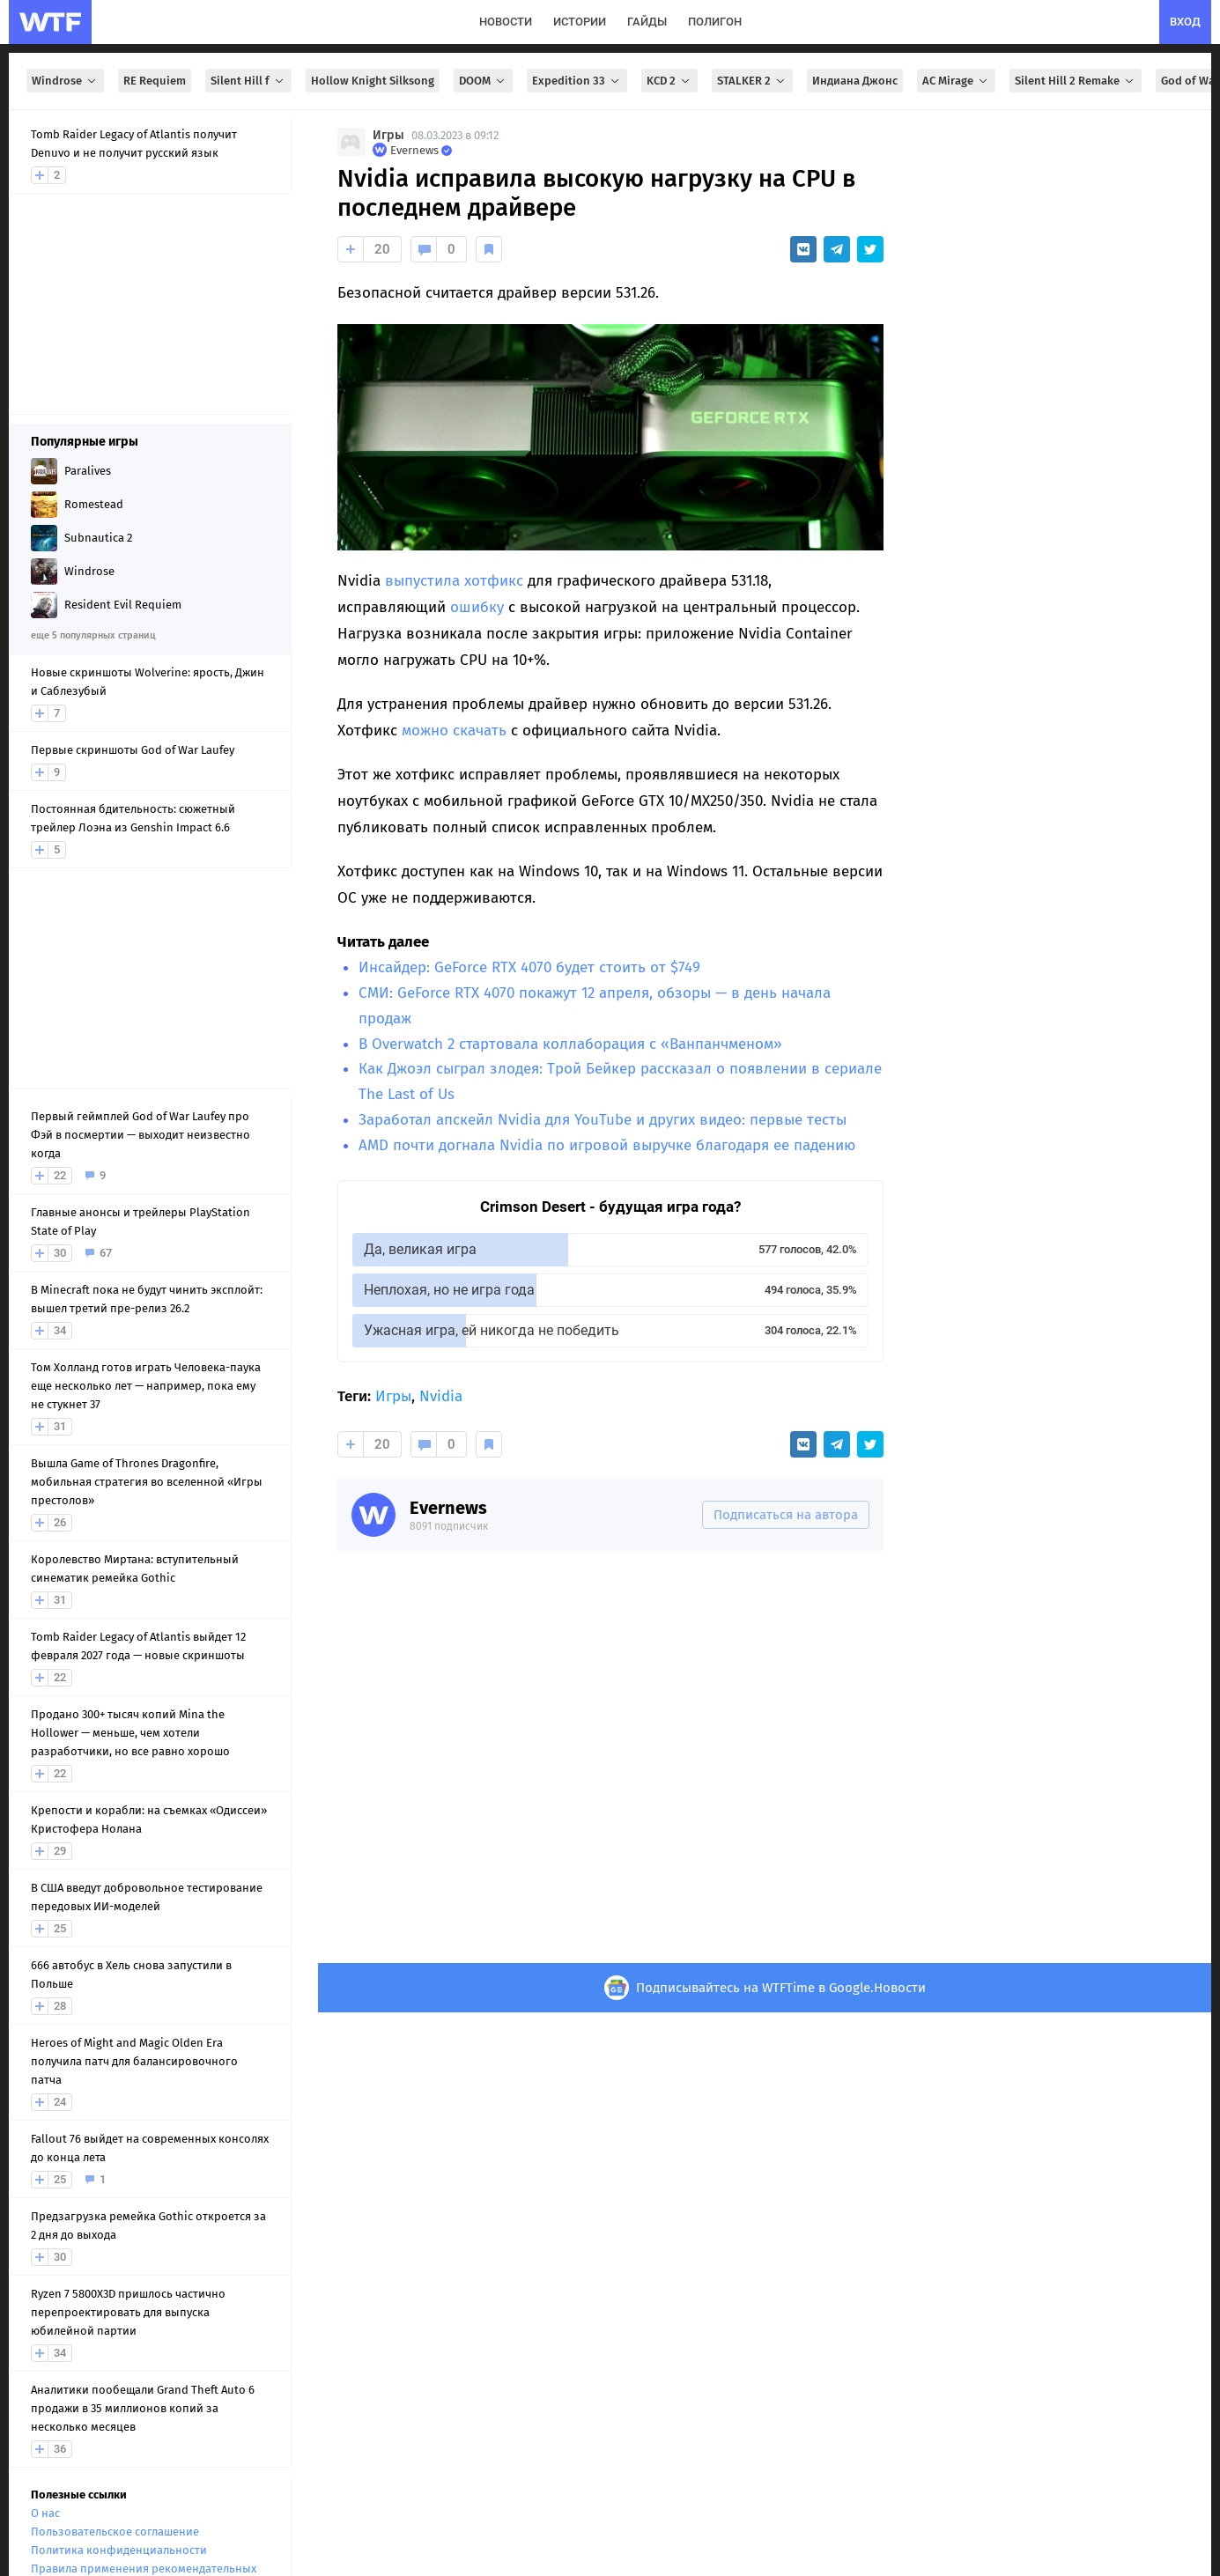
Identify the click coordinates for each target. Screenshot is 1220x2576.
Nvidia (440, 1396)
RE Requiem (154, 80)
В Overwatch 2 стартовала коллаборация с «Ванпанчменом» (570, 1044)
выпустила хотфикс (454, 581)
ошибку (477, 607)
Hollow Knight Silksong (372, 80)
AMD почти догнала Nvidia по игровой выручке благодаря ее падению (607, 1145)
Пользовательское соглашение (115, 2531)
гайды (647, 21)
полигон (715, 21)
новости (505, 21)
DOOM (483, 80)
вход (1185, 21)
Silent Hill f (248, 80)
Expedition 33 (577, 80)
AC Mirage (956, 80)
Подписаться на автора (786, 1515)
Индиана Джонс (855, 80)
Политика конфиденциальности (119, 2550)
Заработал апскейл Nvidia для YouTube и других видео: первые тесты (603, 1120)
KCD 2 (669, 80)
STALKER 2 (752, 80)
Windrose (65, 80)
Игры (388, 135)
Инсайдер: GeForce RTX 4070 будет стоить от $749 (529, 967)
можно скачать (454, 730)
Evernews (448, 1507)
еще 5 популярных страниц (93, 635)
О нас (45, 2513)
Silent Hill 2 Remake (1075, 80)
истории (579, 21)
